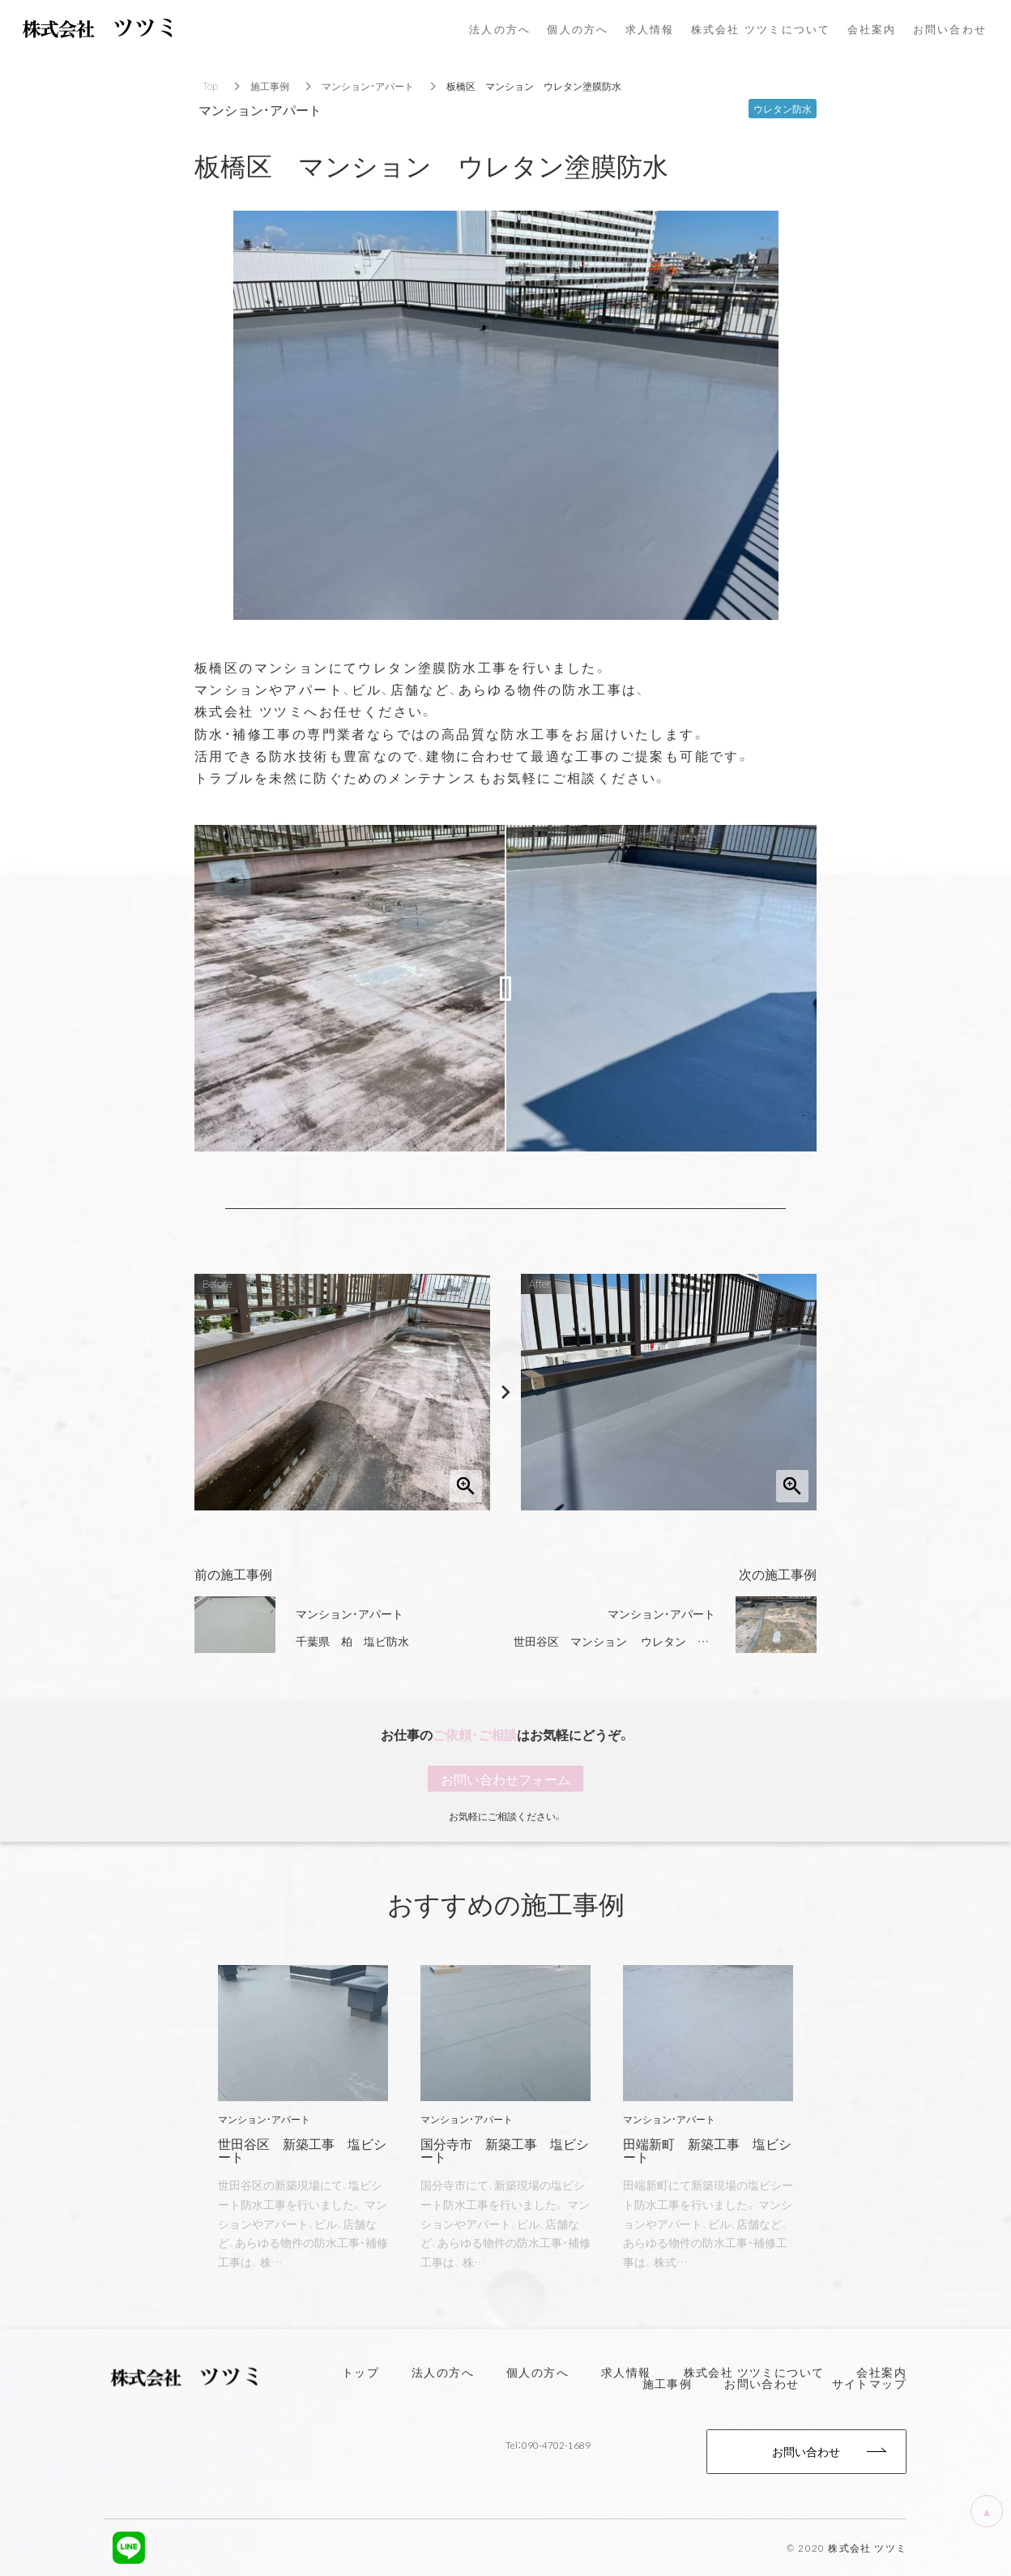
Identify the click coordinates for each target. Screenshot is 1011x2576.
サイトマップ (869, 2383)
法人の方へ (443, 2372)
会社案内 (881, 2372)
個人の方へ (537, 2372)
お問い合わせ (761, 2383)
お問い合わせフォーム (505, 1778)
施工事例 (269, 86)
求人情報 (626, 2372)
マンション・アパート (368, 86)
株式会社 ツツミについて (754, 2372)
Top (210, 86)
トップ (360, 2372)
